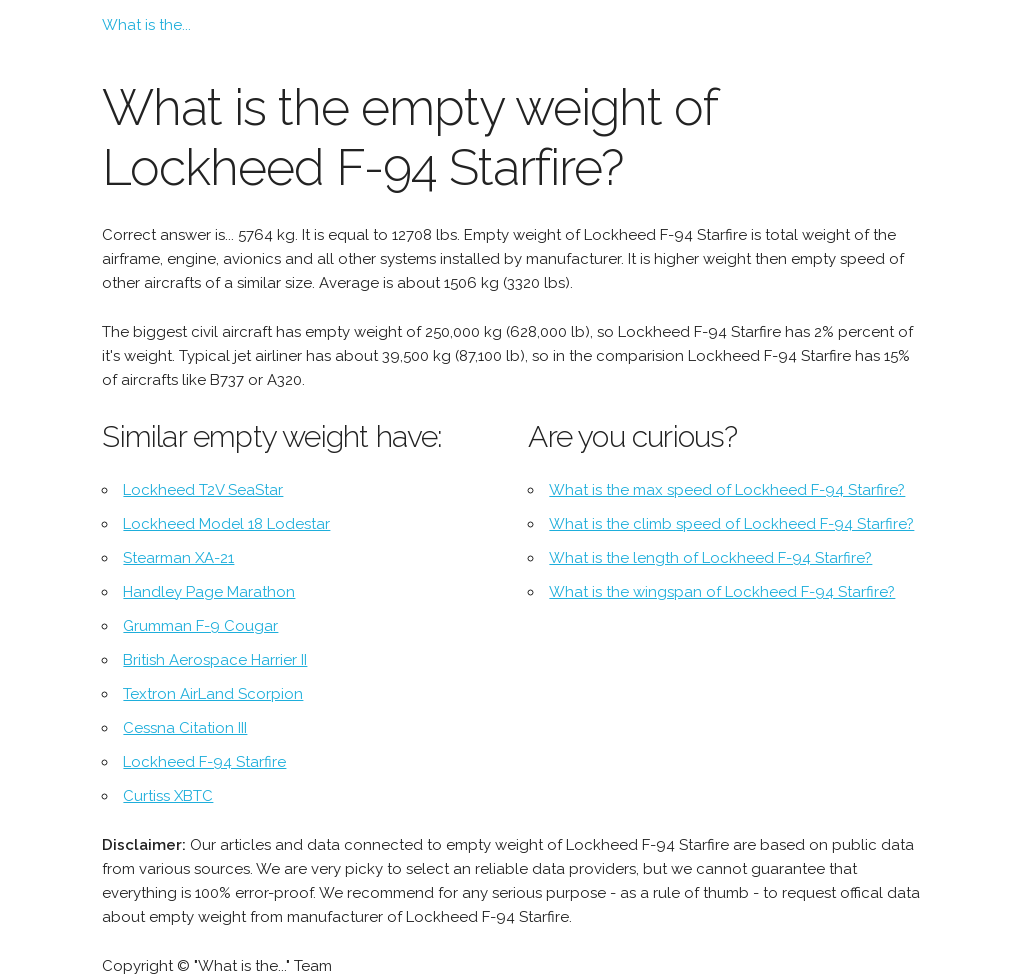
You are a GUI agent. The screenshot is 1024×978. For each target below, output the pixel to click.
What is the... (146, 25)
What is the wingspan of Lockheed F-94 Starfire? (722, 592)
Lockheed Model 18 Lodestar (226, 524)
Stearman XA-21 (178, 558)
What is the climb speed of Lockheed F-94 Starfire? (731, 524)
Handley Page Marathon (209, 592)
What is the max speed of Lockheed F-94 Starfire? (727, 490)
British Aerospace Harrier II (215, 660)
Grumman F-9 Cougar (200, 626)
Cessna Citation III (185, 728)
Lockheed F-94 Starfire (204, 762)
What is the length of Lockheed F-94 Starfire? (710, 558)
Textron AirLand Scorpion (213, 694)
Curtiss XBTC (168, 796)
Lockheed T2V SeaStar (203, 490)
